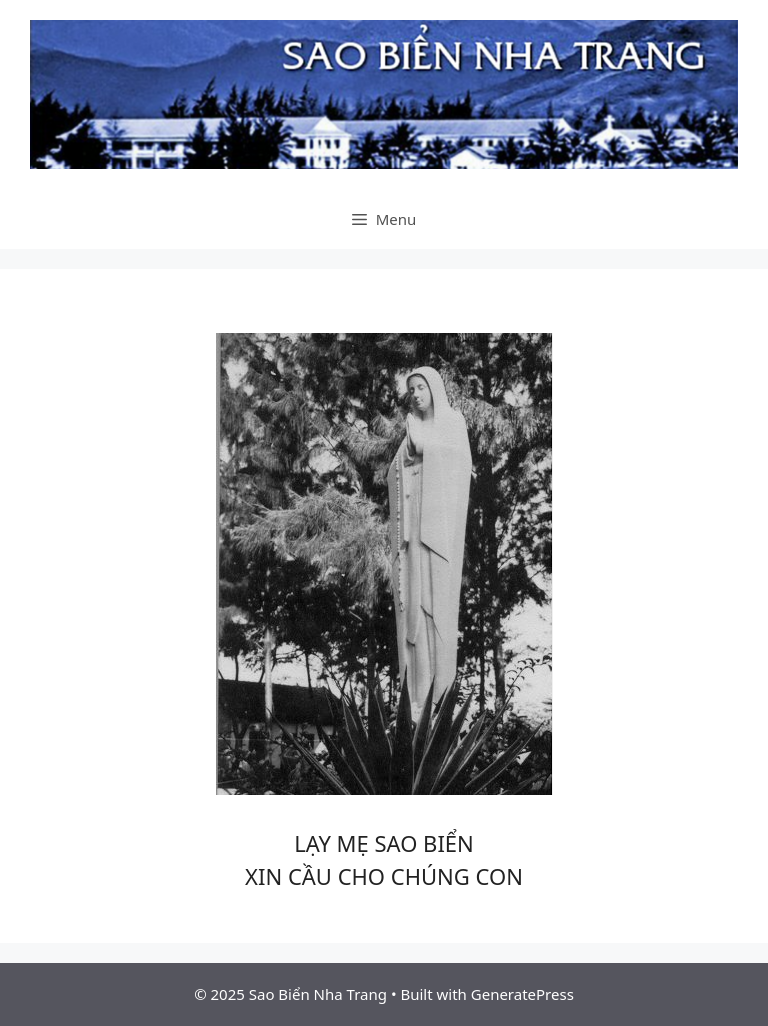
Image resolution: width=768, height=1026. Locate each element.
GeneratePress (522, 994)
